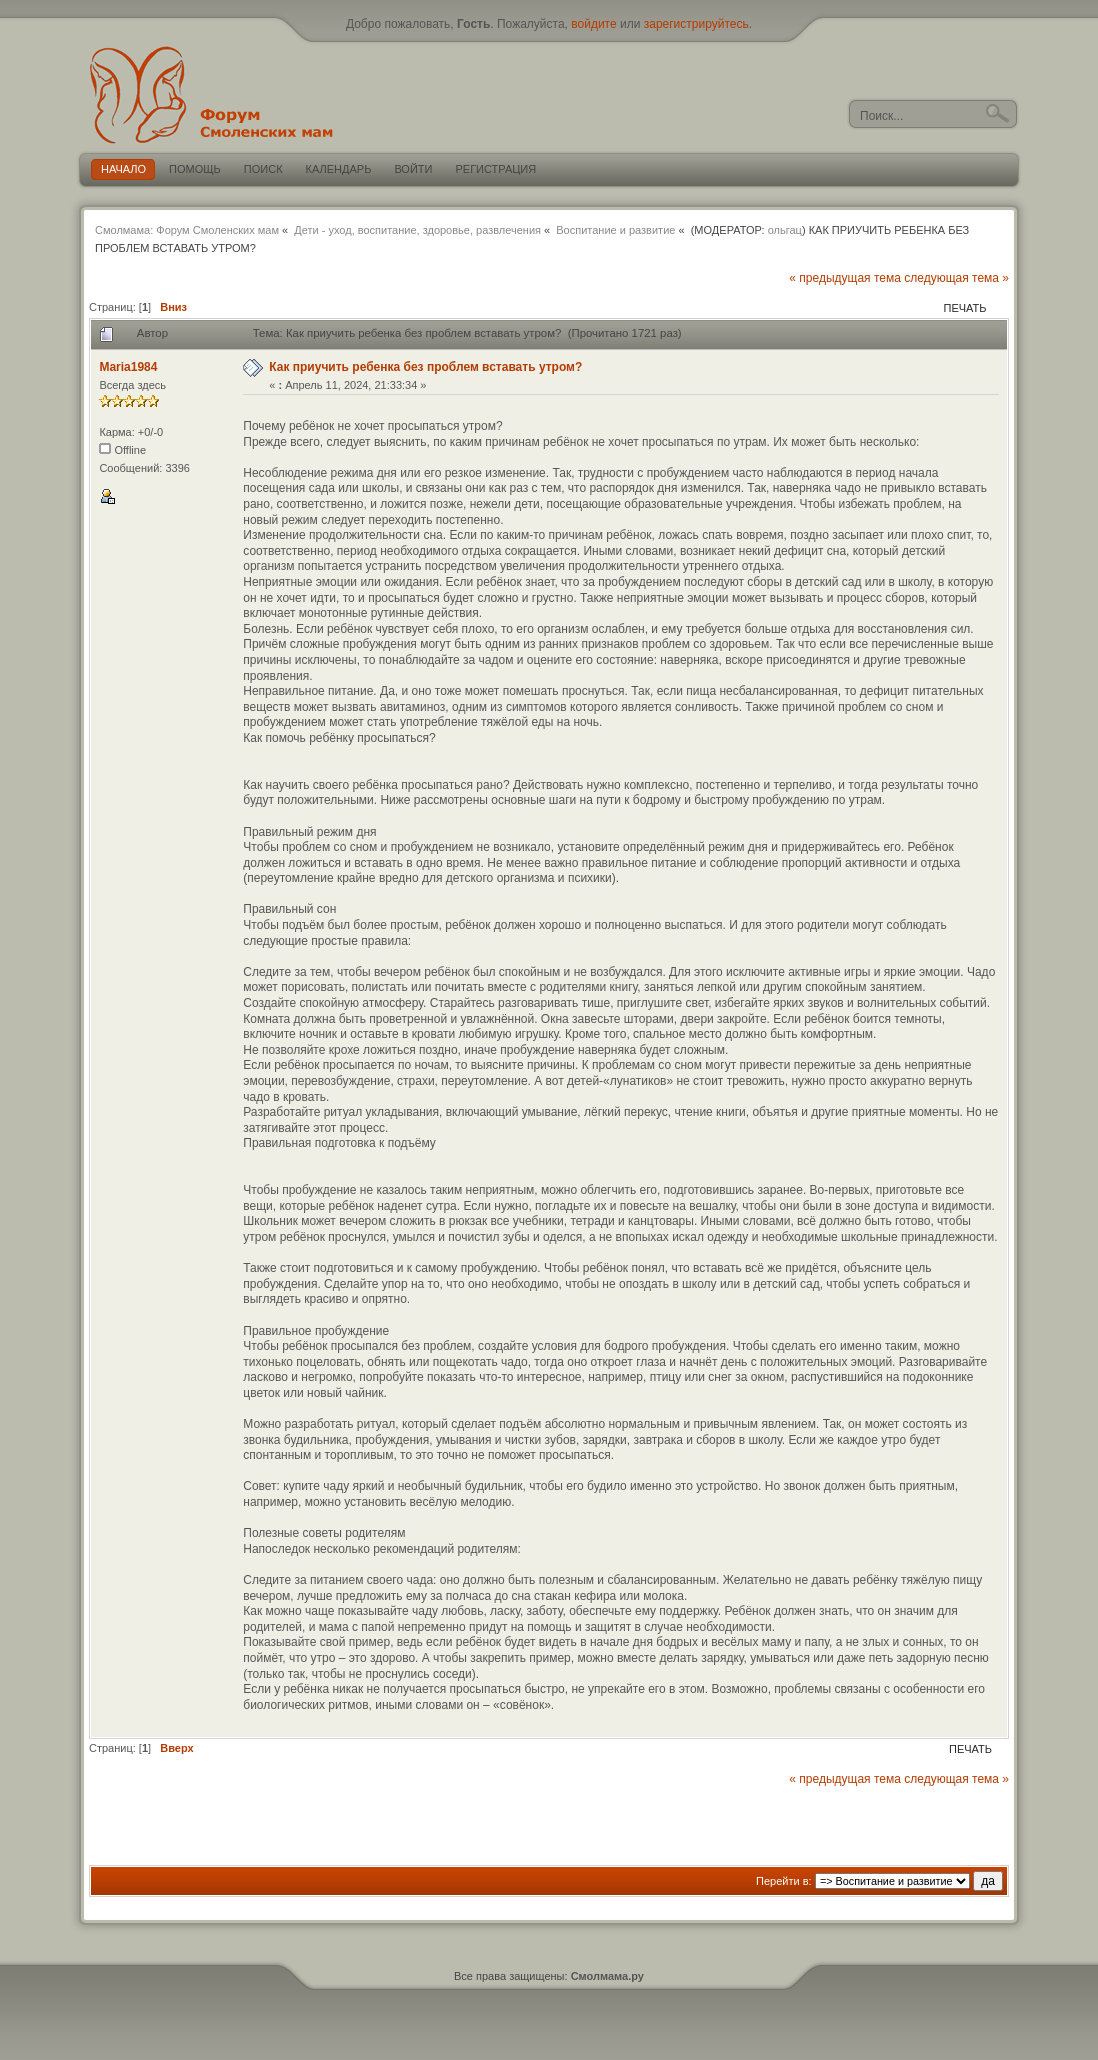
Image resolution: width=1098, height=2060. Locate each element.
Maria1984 (128, 367)
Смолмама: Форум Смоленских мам (187, 230)
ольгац (785, 230)
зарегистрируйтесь (696, 24)
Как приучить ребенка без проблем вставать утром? (425, 367)
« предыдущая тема (845, 278)
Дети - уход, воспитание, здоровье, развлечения (417, 230)
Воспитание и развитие (615, 230)
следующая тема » (956, 278)
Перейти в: (784, 1881)
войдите (593, 24)
